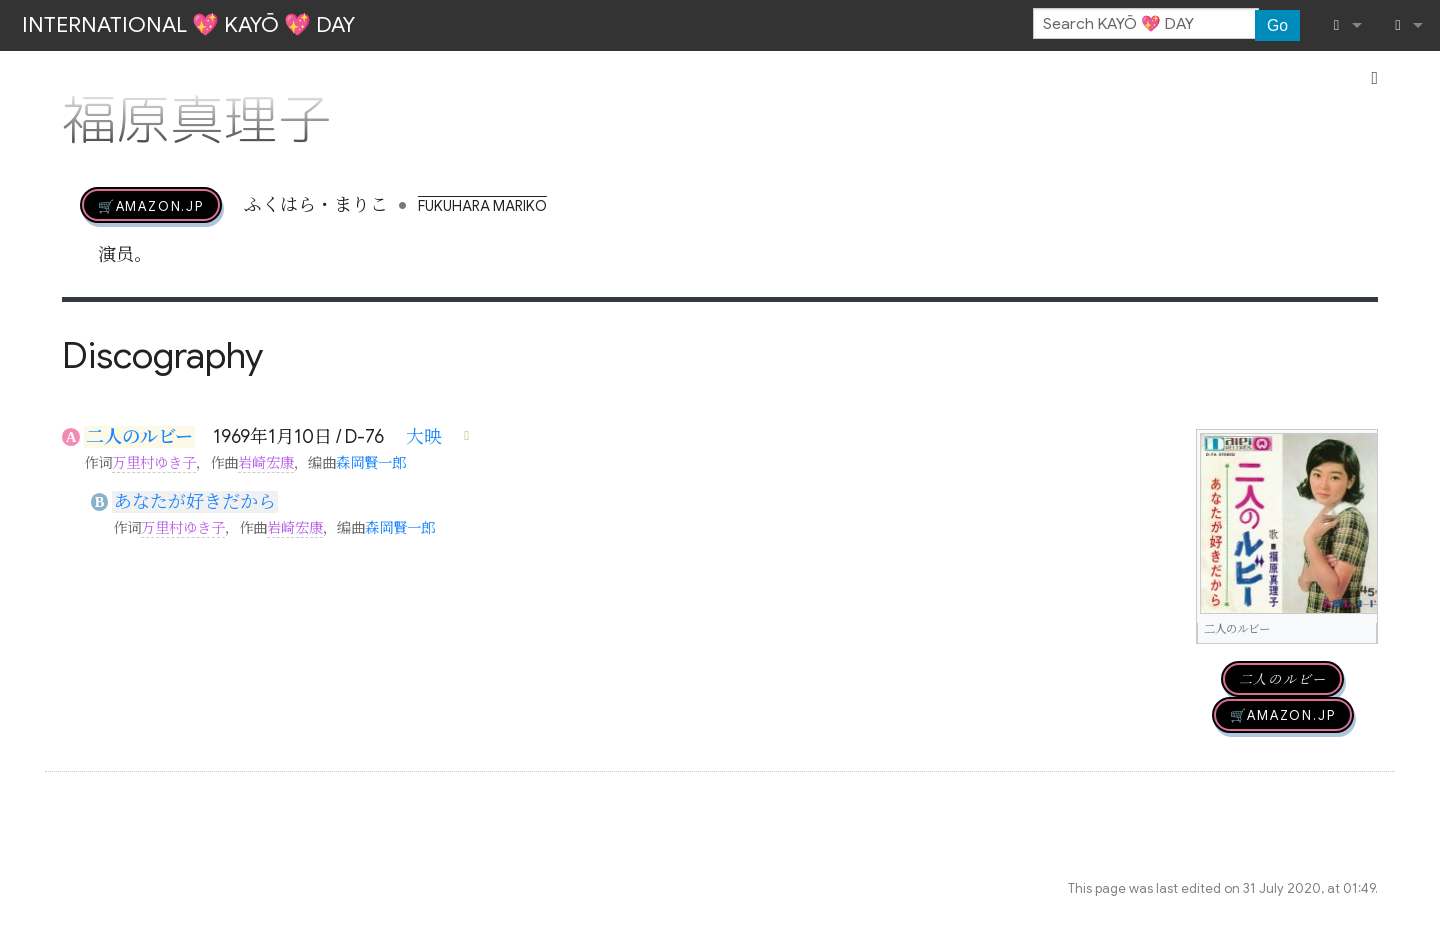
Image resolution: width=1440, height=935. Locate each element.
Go (1277, 25)
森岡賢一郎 (371, 463)
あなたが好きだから (195, 502)
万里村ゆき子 (154, 463)
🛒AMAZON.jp (151, 205)
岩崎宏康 (266, 463)
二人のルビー (139, 437)
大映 (424, 437)
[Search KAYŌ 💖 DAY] (1146, 24)
